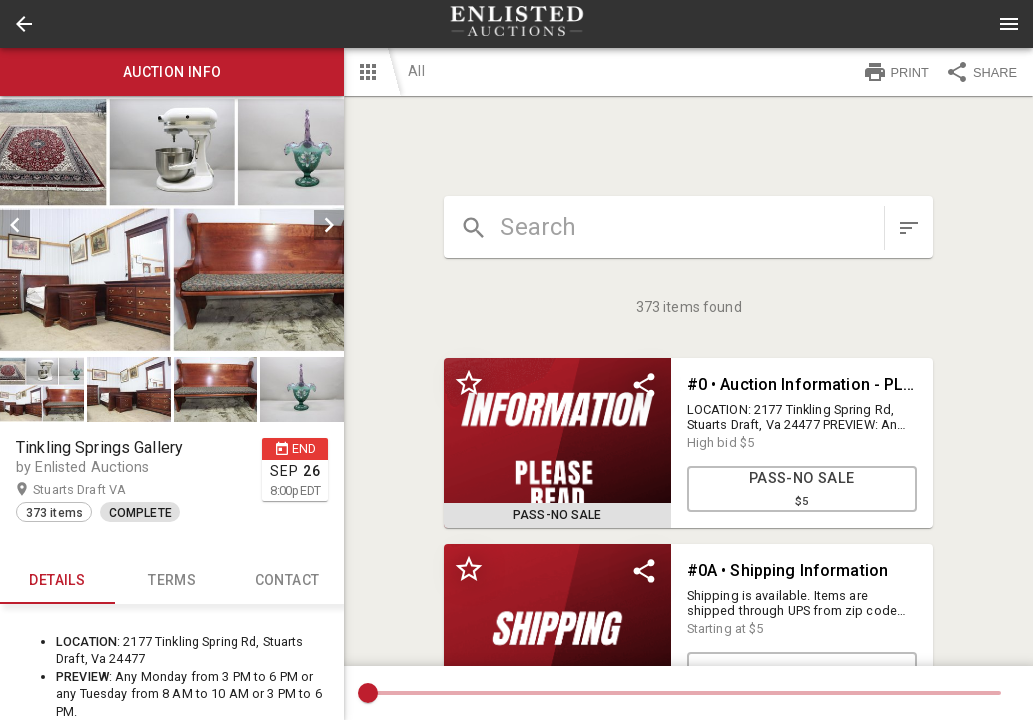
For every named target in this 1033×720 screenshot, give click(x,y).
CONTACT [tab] (287, 580)
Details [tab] (57, 580)
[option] (172, 225)
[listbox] (172, 225)
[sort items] (909, 228)
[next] (329, 225)
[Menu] (1009, 24)
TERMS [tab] (172, 580)
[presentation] (517, 24)
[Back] (24, 24)
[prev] (15, 225)
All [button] (416, 71)
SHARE (981, 72)
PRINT (896, 72)
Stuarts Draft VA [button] (99, 490)
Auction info (172, 72)
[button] (24, 24)
